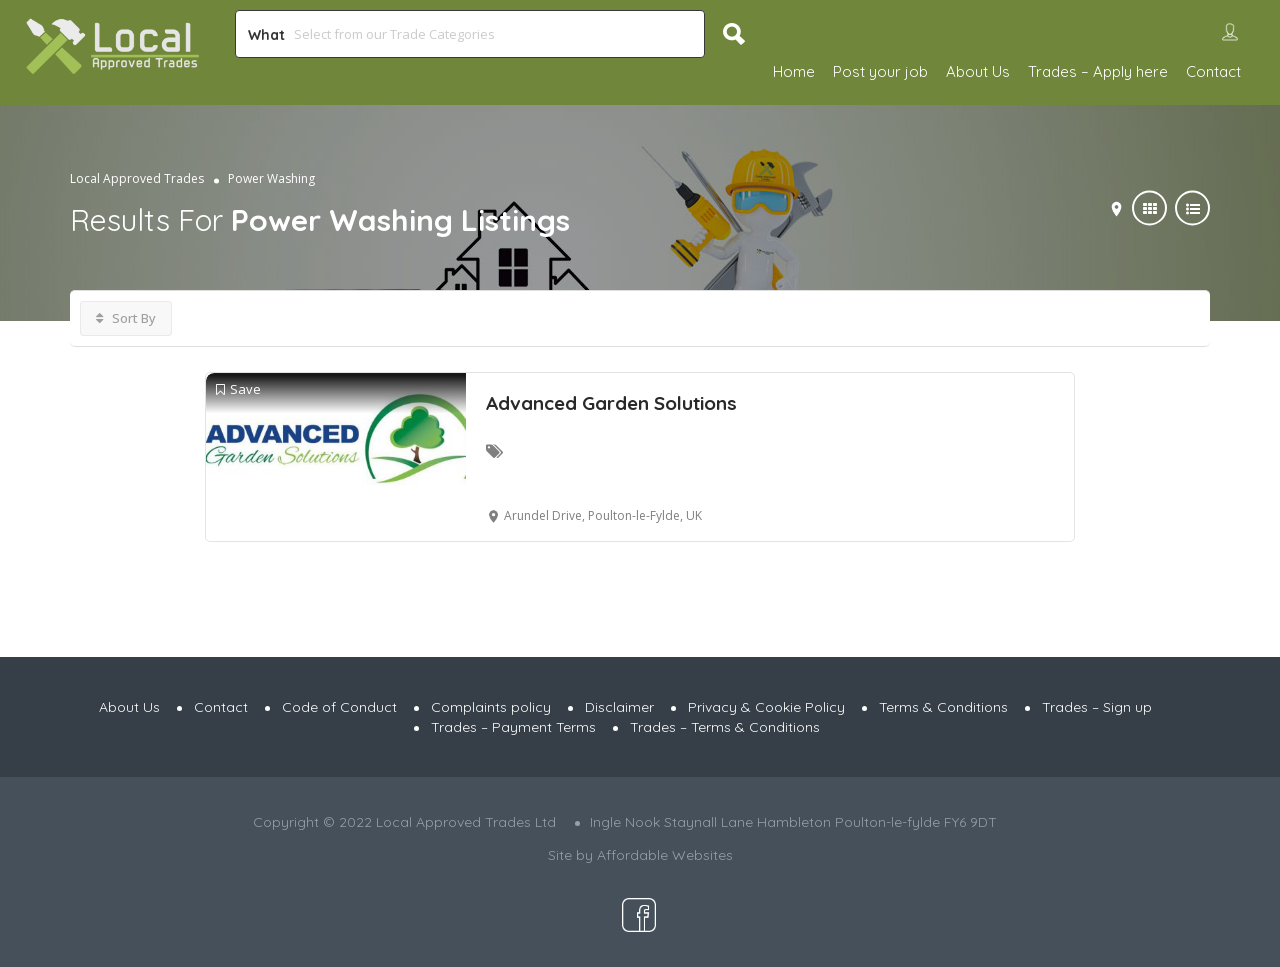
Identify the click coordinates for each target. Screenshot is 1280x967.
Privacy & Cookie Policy (766, 707)
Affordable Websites (665, 855)
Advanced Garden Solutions (611, 403)
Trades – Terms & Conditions (725, 727)
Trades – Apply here (1098, 71)
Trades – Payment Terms (513, 727)
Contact (1213, 71)
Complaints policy (491, 707)
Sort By (126, 318)
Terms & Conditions (943, 707)
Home (794, 71)
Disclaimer (619, 707)
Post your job (880, 71)
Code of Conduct (339, 707)
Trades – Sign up (1097, 707)
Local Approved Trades (137, 178)
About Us (978, 71)
